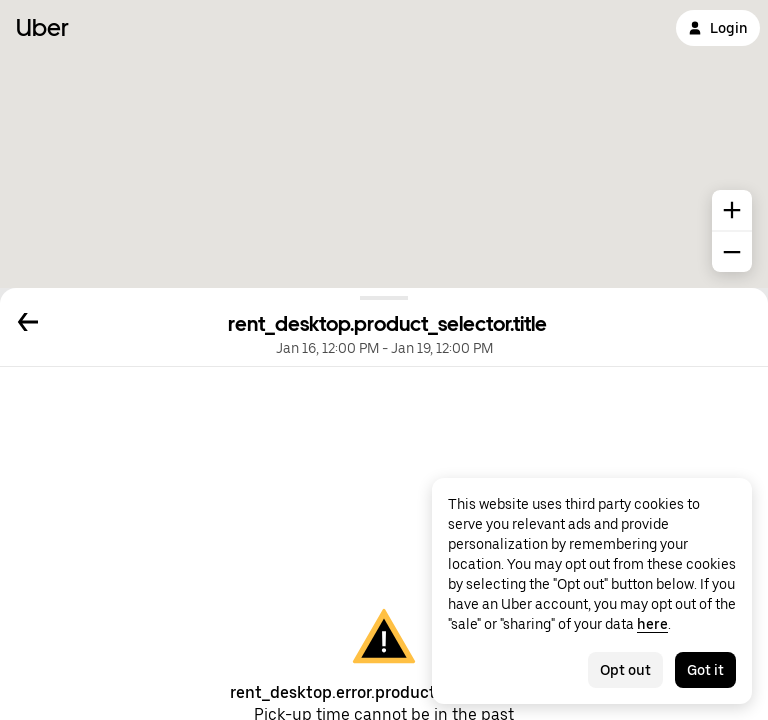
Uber (42, 27)
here (652, 624)
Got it (705, 670)
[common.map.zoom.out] (732, 252)
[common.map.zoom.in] (732, 210)
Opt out (625, 670)
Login (718, 28)
